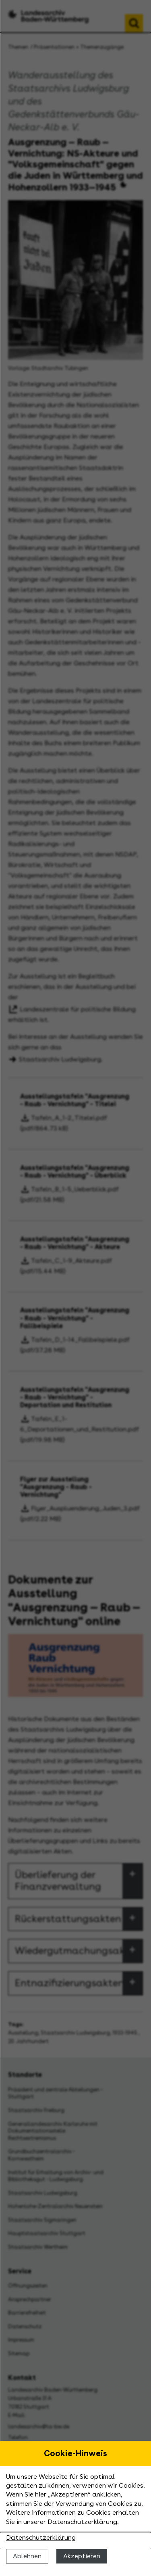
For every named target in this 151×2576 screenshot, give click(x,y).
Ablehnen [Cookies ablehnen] (27, 2556)
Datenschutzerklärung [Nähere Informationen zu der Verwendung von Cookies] (41, 2537)
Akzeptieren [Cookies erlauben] (81, 2556)
